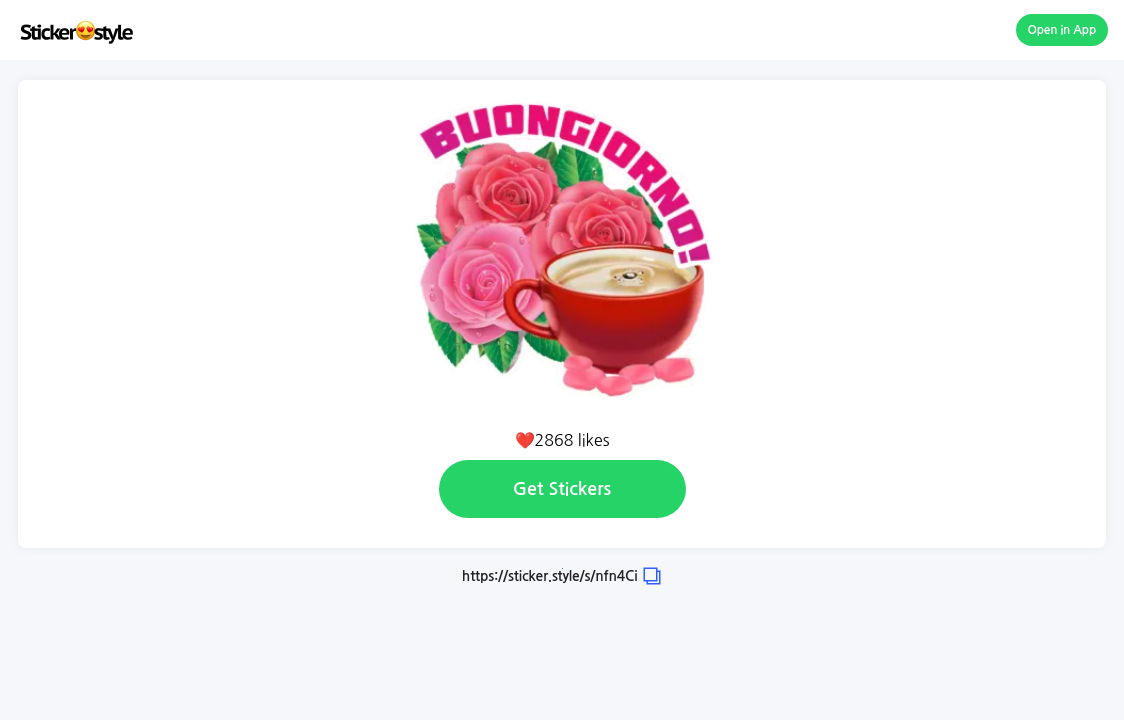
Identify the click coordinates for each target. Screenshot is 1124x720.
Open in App (1062, 30)
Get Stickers (562, 489)
